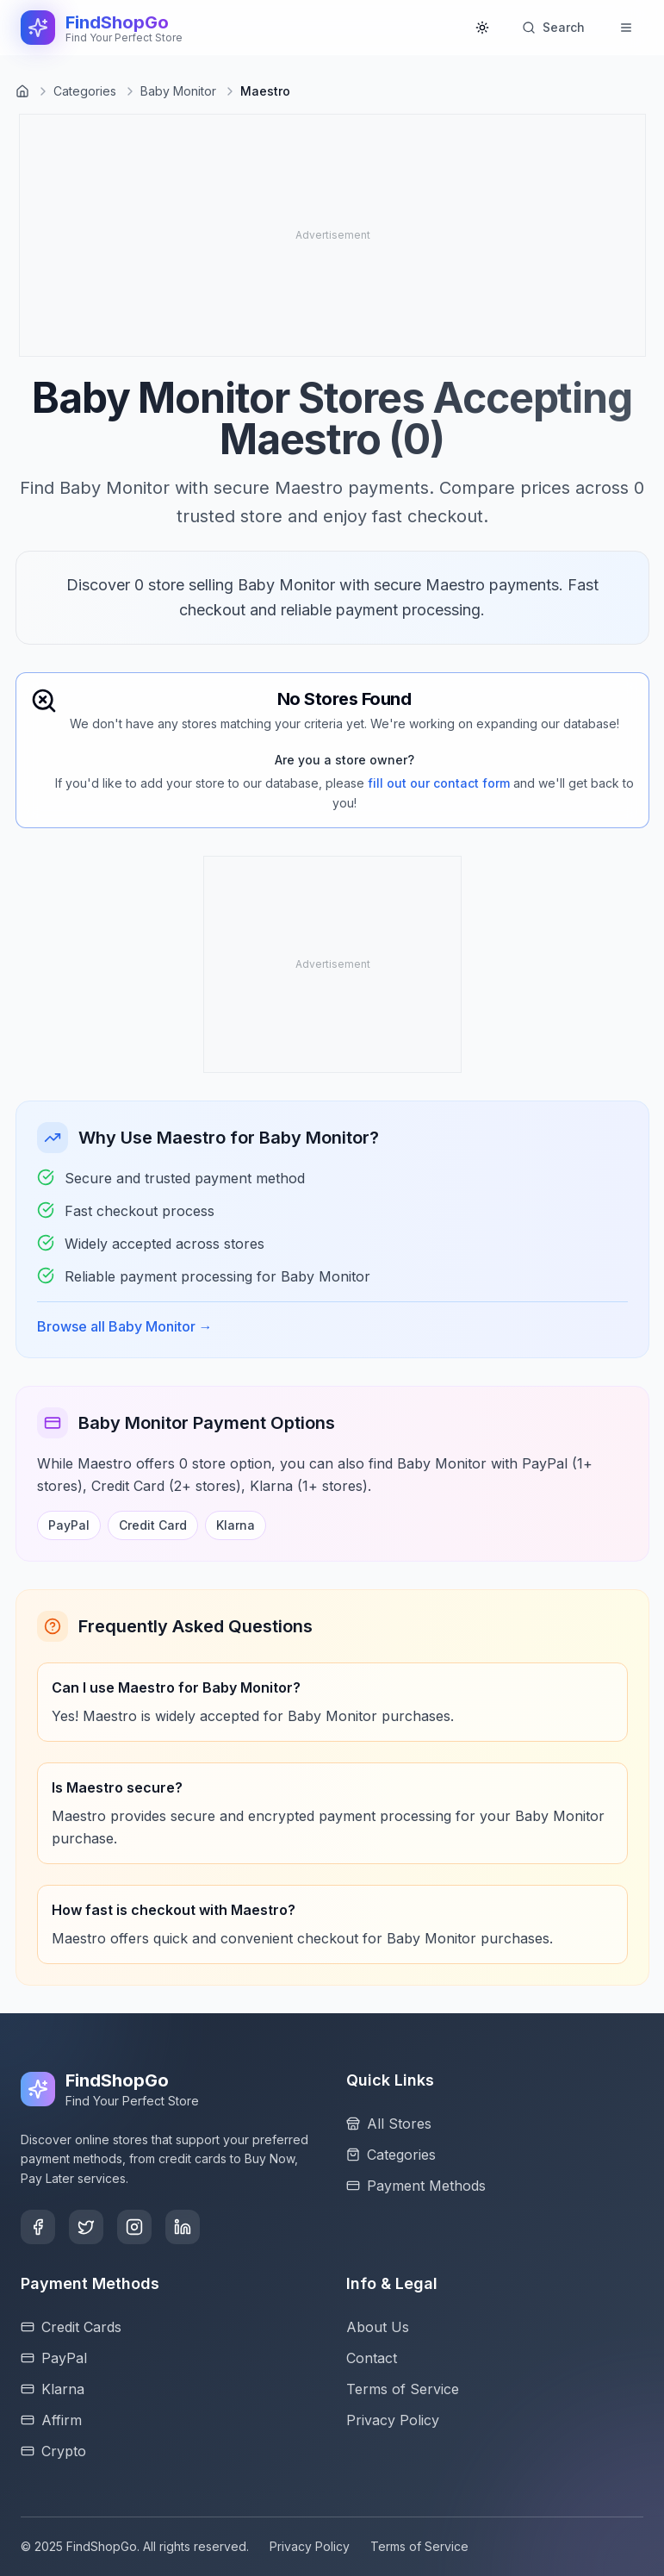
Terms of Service (419, 2546)
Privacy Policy (310, 2546)
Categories (84, 91)
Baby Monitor (178, 91)
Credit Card (153, 1525)
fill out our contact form (439, 783)
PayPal (69, 1525)
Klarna (235, 1525)
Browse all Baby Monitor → (125, 1326)
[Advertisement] (157, 235)
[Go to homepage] (22, 91)
